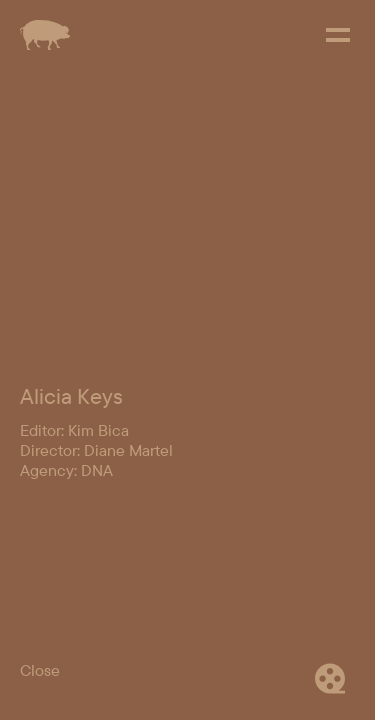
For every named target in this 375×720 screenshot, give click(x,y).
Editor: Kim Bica (74, 611)
